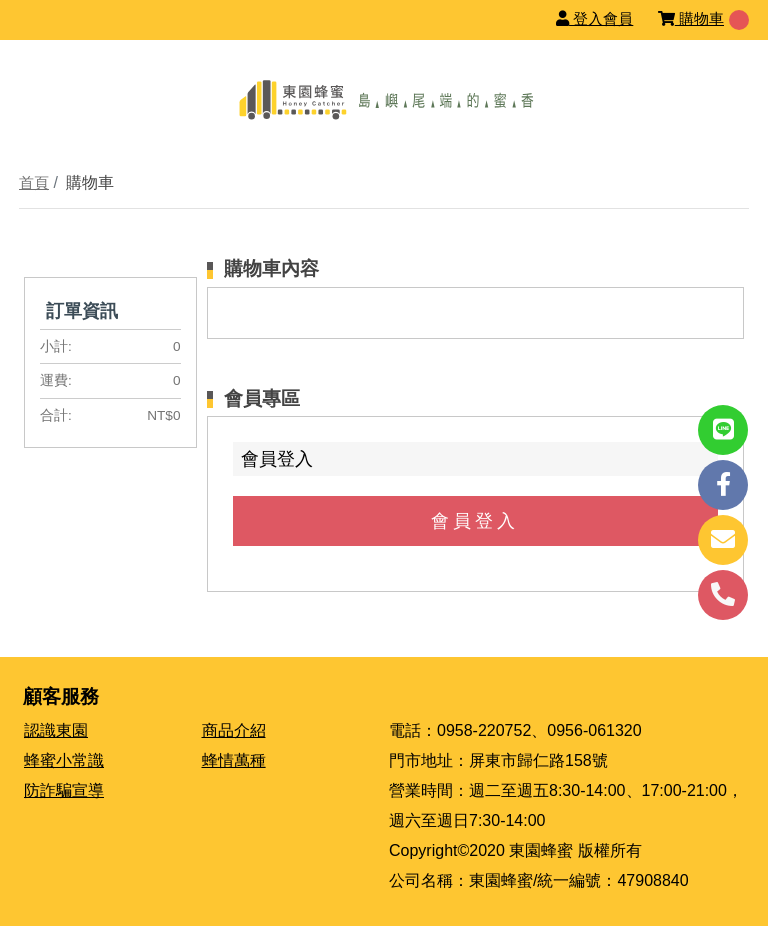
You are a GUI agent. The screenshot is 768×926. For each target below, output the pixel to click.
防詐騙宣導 (64, 790)
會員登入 (475, 521)
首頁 (34, 182)
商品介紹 (234, 730)
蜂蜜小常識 (64, 760)
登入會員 (594, 18)
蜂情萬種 (234, 760)
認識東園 (56, 730)
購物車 (691, 18)
